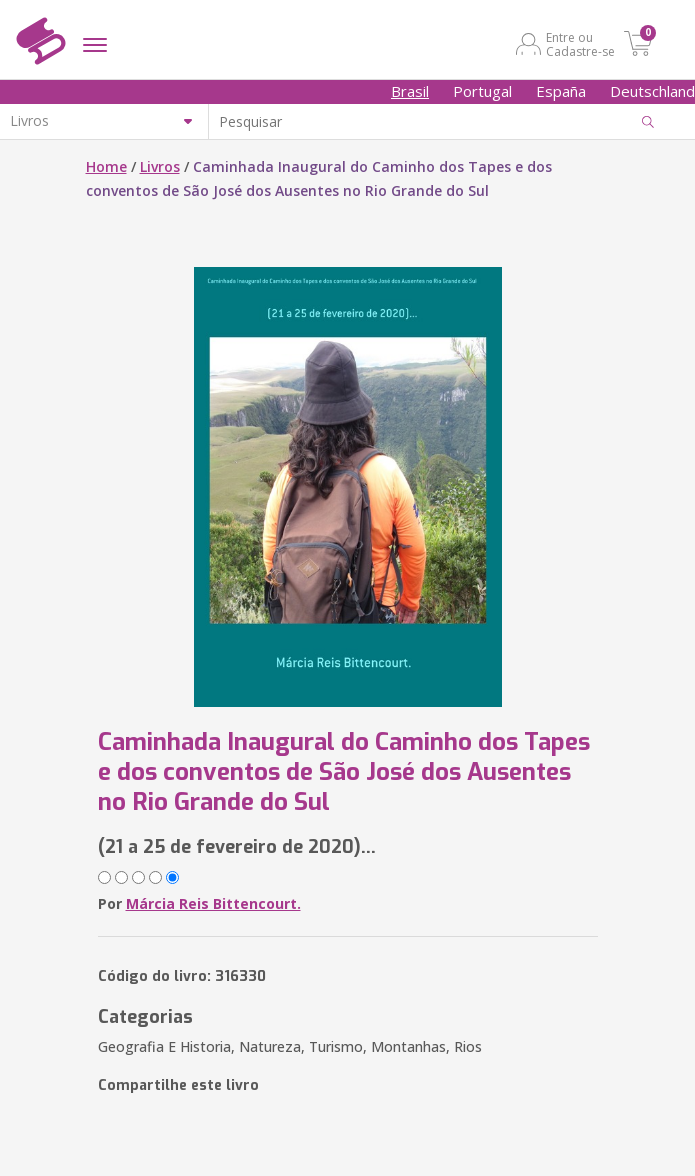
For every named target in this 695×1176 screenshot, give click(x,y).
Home (106, 166)
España (561, 91)
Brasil (410, 91)
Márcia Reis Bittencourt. (213, 903)
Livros (160, 166)
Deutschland (652, 91)
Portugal (482, 91)
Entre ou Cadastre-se (580, 44)
